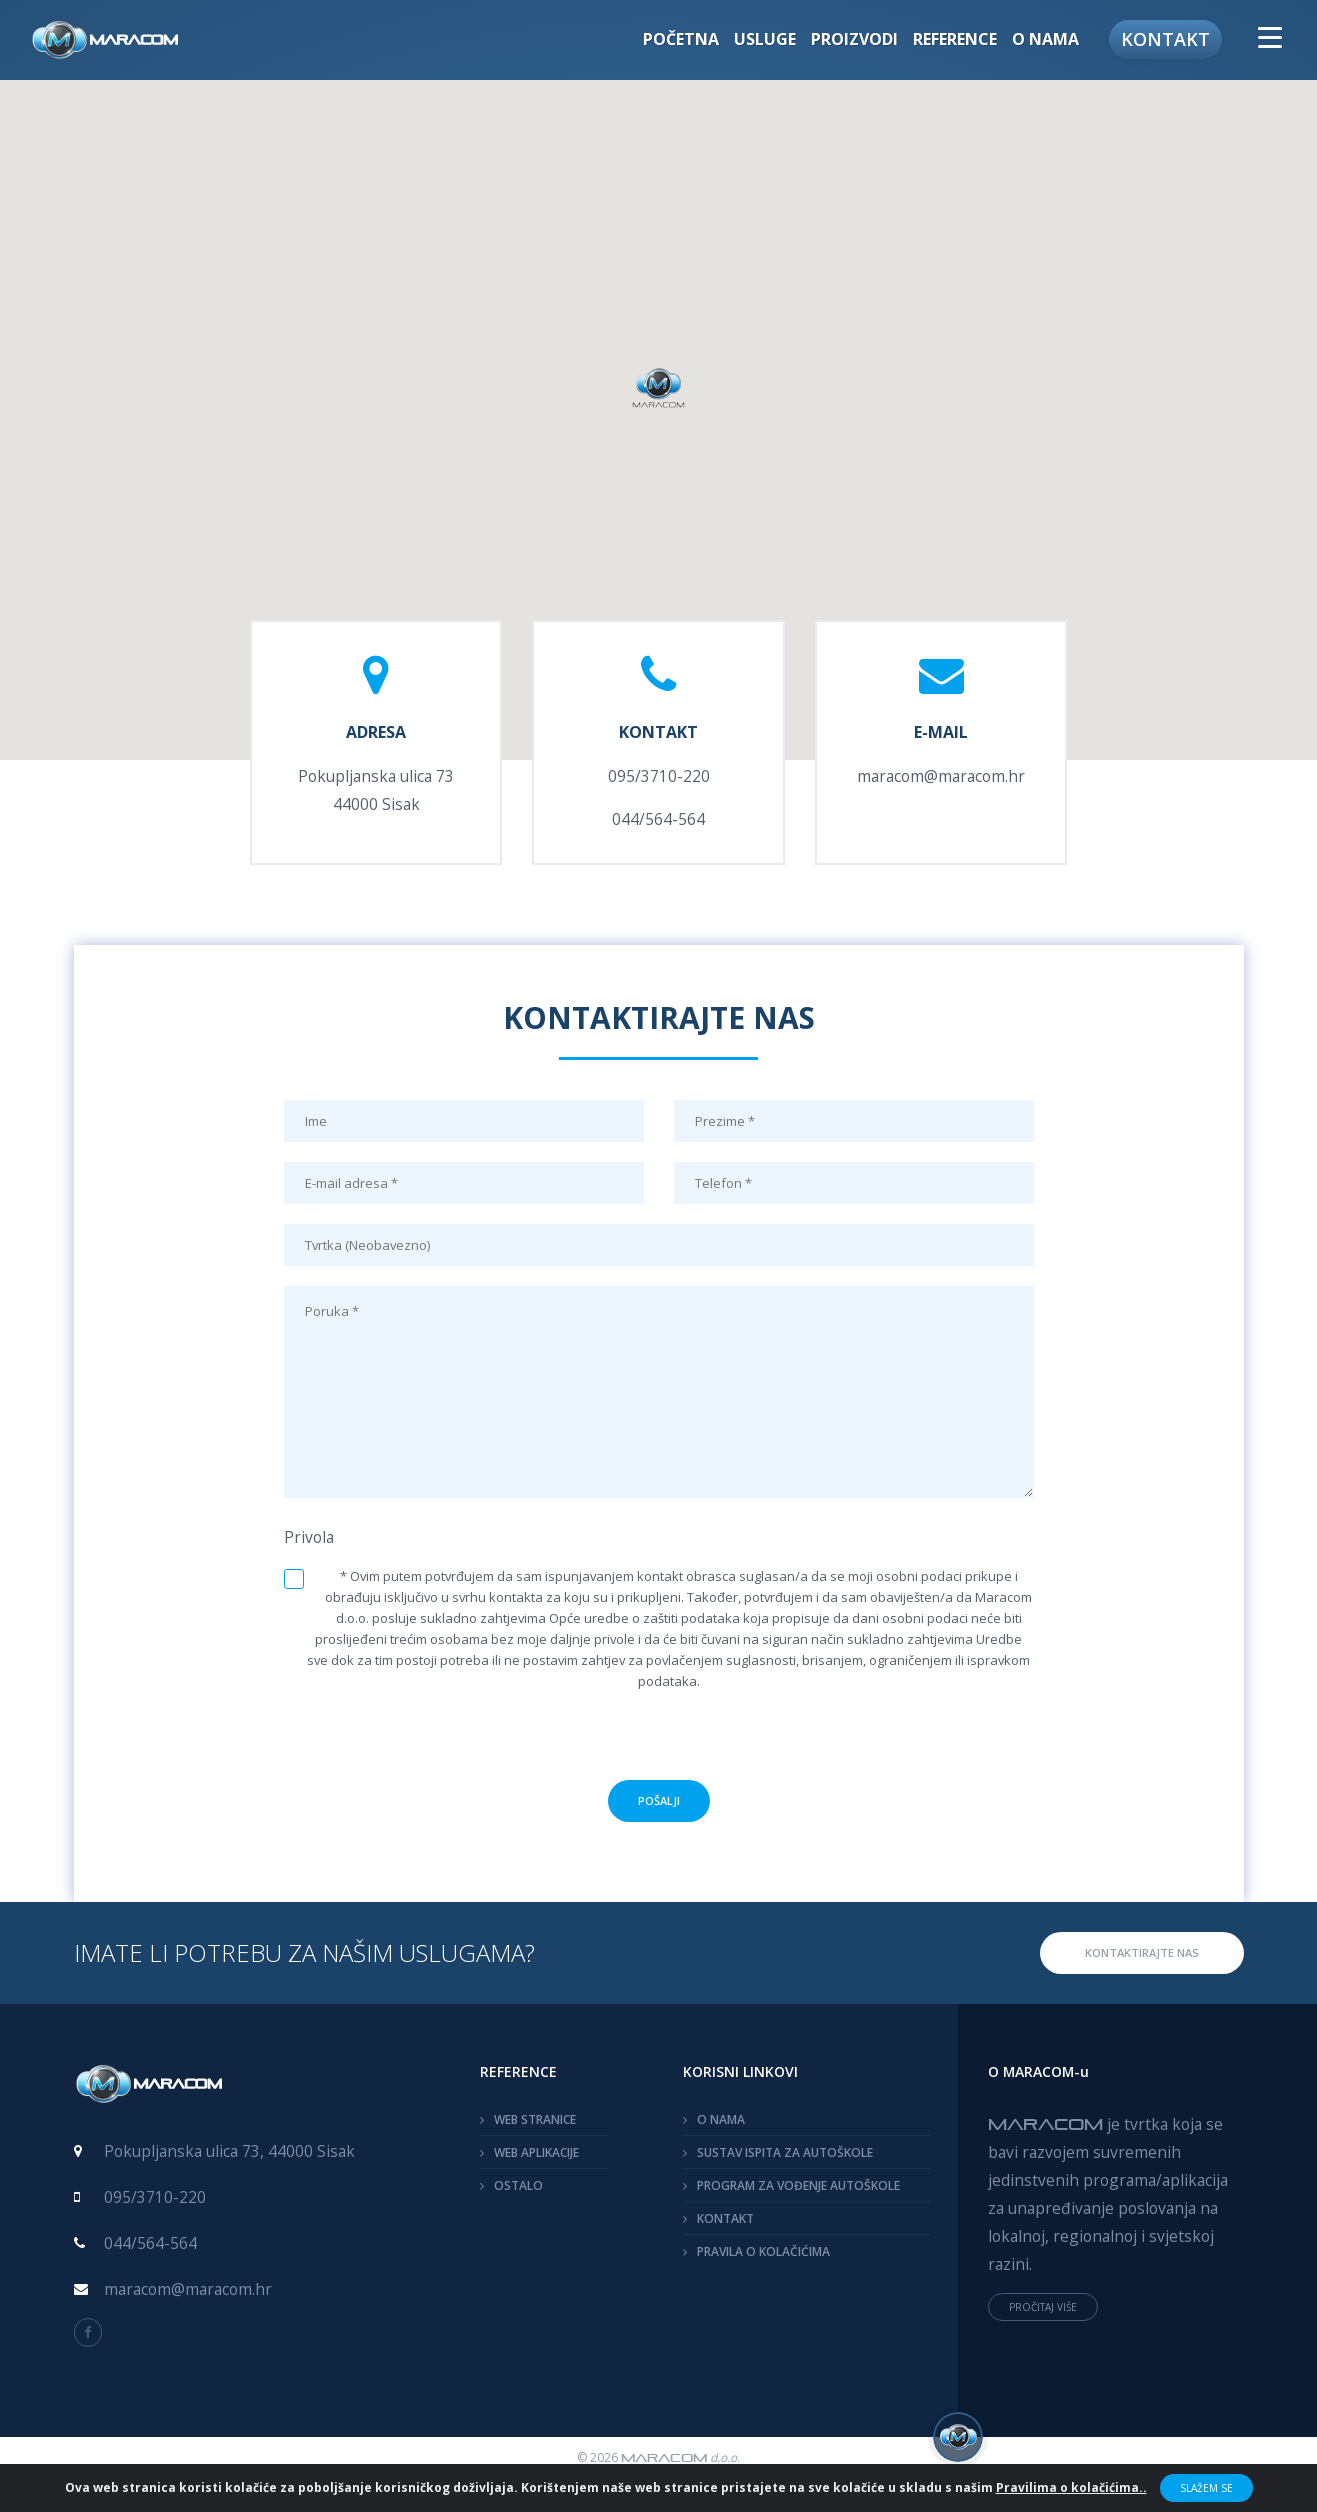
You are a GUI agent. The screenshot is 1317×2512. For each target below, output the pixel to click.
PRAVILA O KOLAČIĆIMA (763, 2251)
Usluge (765, 39)
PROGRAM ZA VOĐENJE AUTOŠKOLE (798, 2185)
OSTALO (518, 2185)
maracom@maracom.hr (941, 776)
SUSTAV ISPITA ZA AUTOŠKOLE (785, 2152)
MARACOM (1045, 2123)
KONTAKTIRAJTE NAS (1142, 1952)
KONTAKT (725, 2218)
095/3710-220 (659, 776)
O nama (1045, 39)
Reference (955, 39)
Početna (681, 39)
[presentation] (659, 1741)
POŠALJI (659, 1800)
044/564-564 (658, 819)
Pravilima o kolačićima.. (1071, 2487)
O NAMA (721, 2119)
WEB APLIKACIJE (536, 2152)
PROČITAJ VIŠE (1043, 2307)
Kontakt (1165, 39)
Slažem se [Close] (1206, 2488)
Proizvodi (854, 39)
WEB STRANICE (535, 2119)
